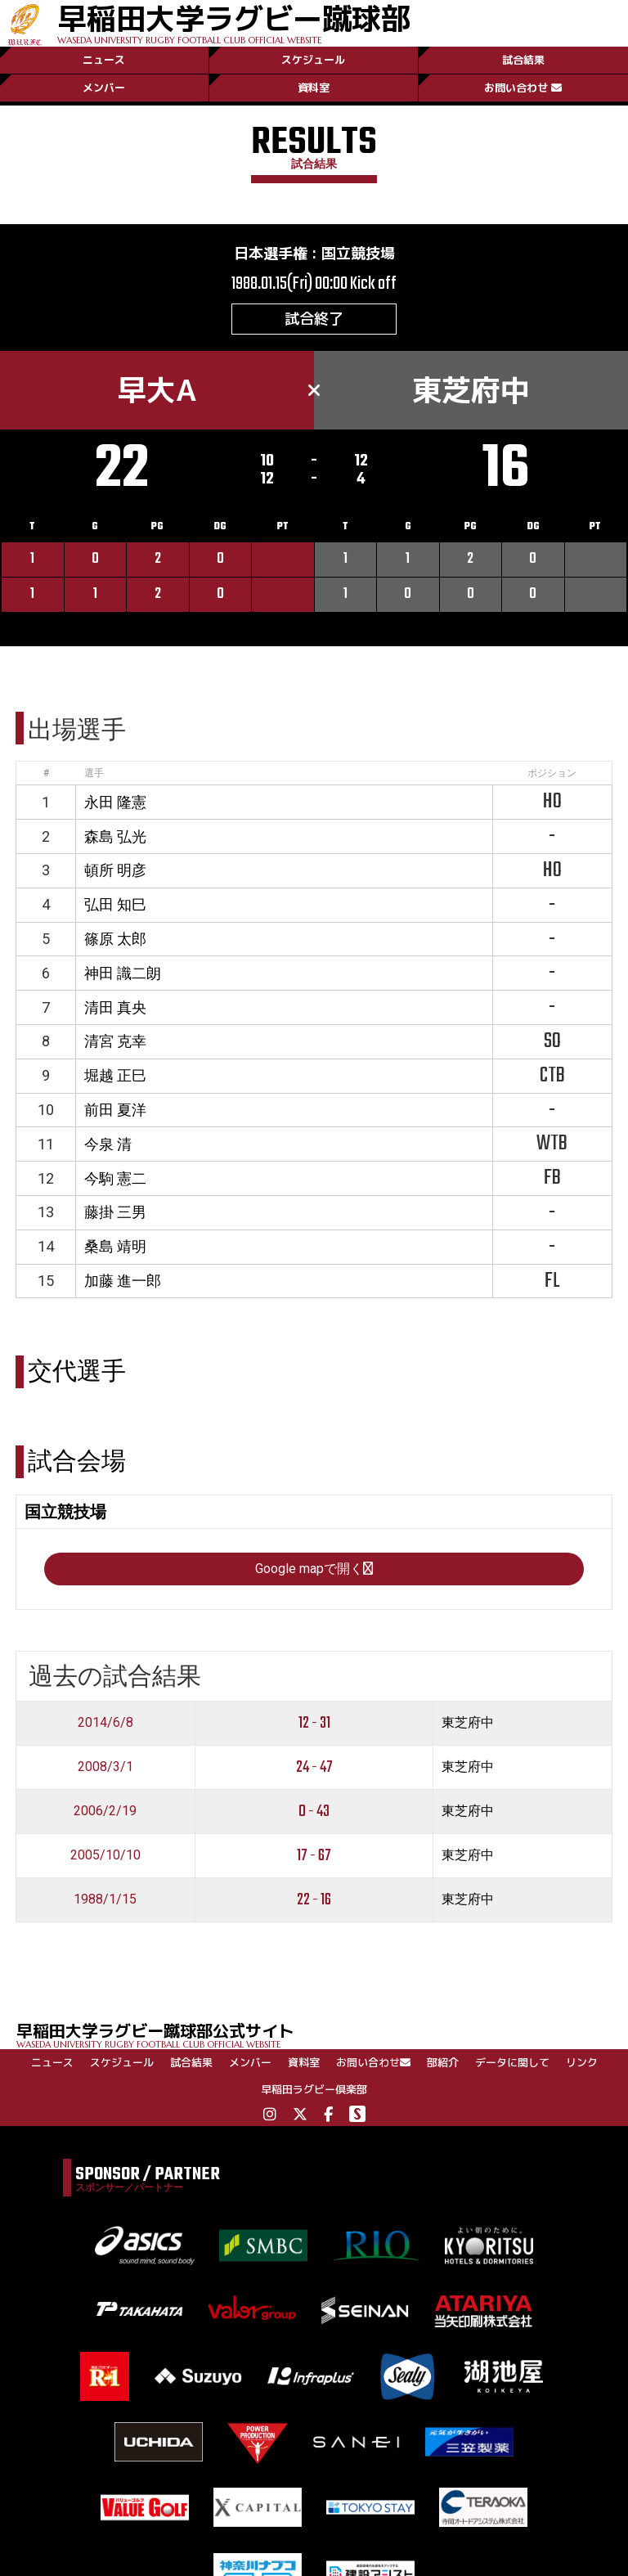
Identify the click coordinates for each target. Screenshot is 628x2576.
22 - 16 (314, 1900)
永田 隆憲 (115, 802)
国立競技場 (358, 253)
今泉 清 (108, 1144)
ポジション (551, 773)
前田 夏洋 (115, 1109)
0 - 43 (314, 1811)
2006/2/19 (105, 1810)
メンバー (104, 87)
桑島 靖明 (115, 1246)
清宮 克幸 (115, 1041)
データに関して (512, 2062)
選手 (94, 773)
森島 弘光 (115, 836)
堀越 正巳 (115, 1075)
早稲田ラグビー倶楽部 (314, 2089)
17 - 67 (314, 1855)
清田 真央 (115, 1007)
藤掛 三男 (115, 1212)
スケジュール (313, 59)
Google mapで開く (314, 1568)
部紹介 (443, 2062)
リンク (582, 2062)
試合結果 (523, 59)
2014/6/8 (105, 1722)
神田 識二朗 (122, 973)
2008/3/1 (105, 1766)
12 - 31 (314, 1723)
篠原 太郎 (115, 938)
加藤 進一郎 (122, 1280)
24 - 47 (314, 1767)
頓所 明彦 (115, 870)
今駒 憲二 (115, 1178)
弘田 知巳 (115, 904)
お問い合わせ (523, 87)
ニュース (104, 59)
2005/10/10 (105, 1855)
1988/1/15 (105, 1899)
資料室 (314, 87)
